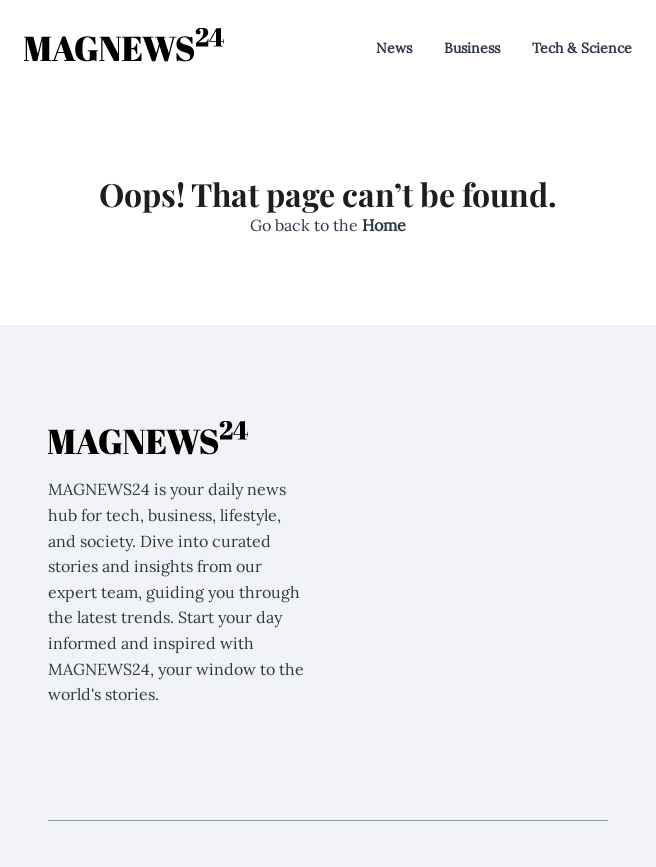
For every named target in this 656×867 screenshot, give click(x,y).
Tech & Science (582, 48)
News (394, 48)
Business (472, 48)
